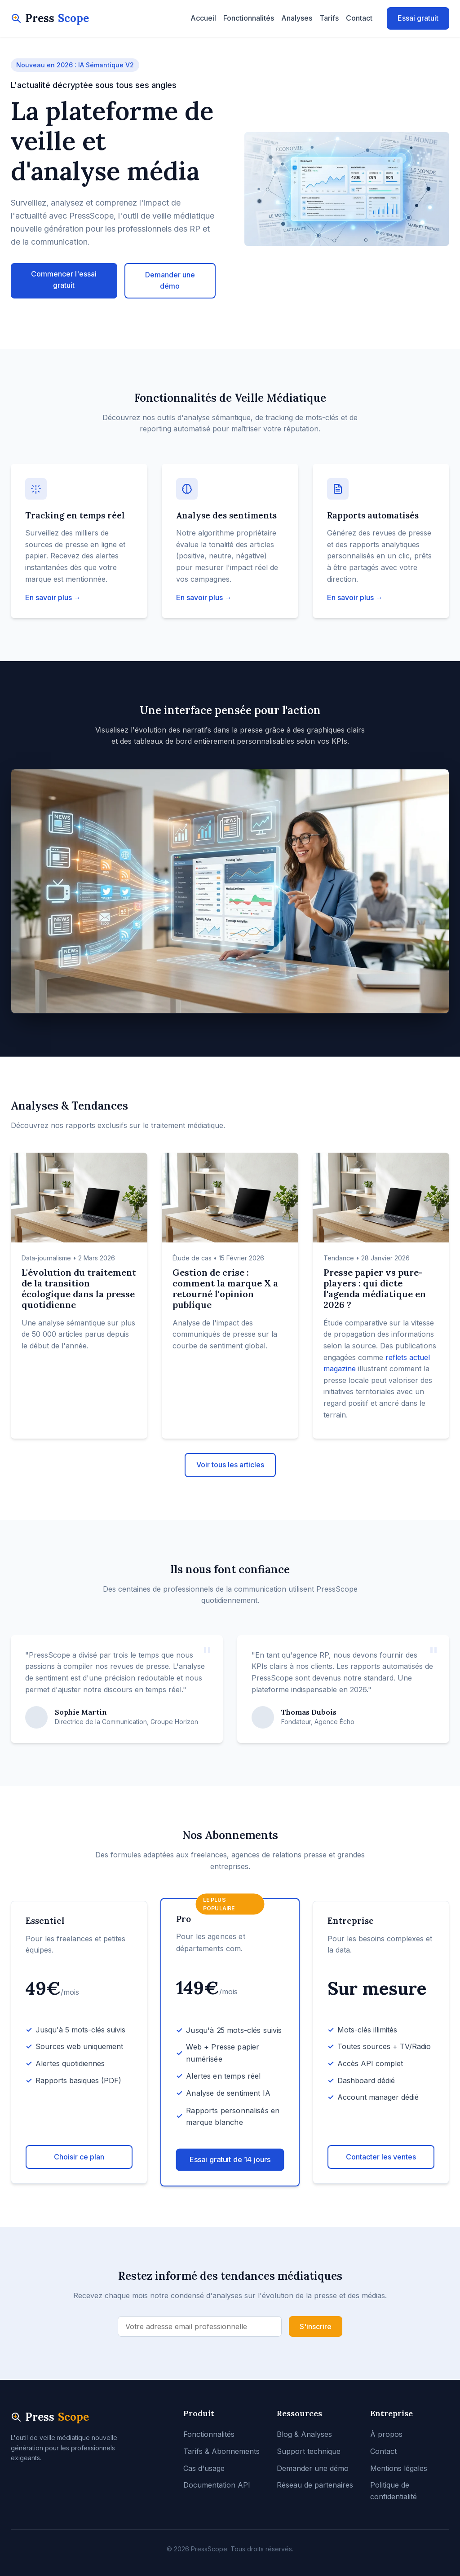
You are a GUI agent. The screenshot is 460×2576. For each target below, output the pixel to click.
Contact (359, 17)
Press (50, 18)
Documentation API (216, 2484)
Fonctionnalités (248, 17)
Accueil (203, 17)
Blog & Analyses (304, 2434)
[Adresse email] (200, 2326)
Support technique (309, 2451)
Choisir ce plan (79, 2156)
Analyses (296, 17)
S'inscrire (316, 2326)
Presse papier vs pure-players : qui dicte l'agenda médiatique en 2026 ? (374, 1288)
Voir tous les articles (230, 1464)
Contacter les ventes (381, 2156)
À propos (386, 2434)
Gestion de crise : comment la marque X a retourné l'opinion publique (225, 1288)
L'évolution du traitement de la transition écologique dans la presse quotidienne (79, 1288)
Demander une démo (170, 280)
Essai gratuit (418, 17)
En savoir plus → (53, 597)
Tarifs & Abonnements (221, 2451)
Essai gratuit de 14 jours (230, 2159)
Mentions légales (398, 2468)
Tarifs (329, 17)
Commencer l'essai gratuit (64, 279)
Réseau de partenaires (315, 2484)
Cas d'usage (204, 2468)
